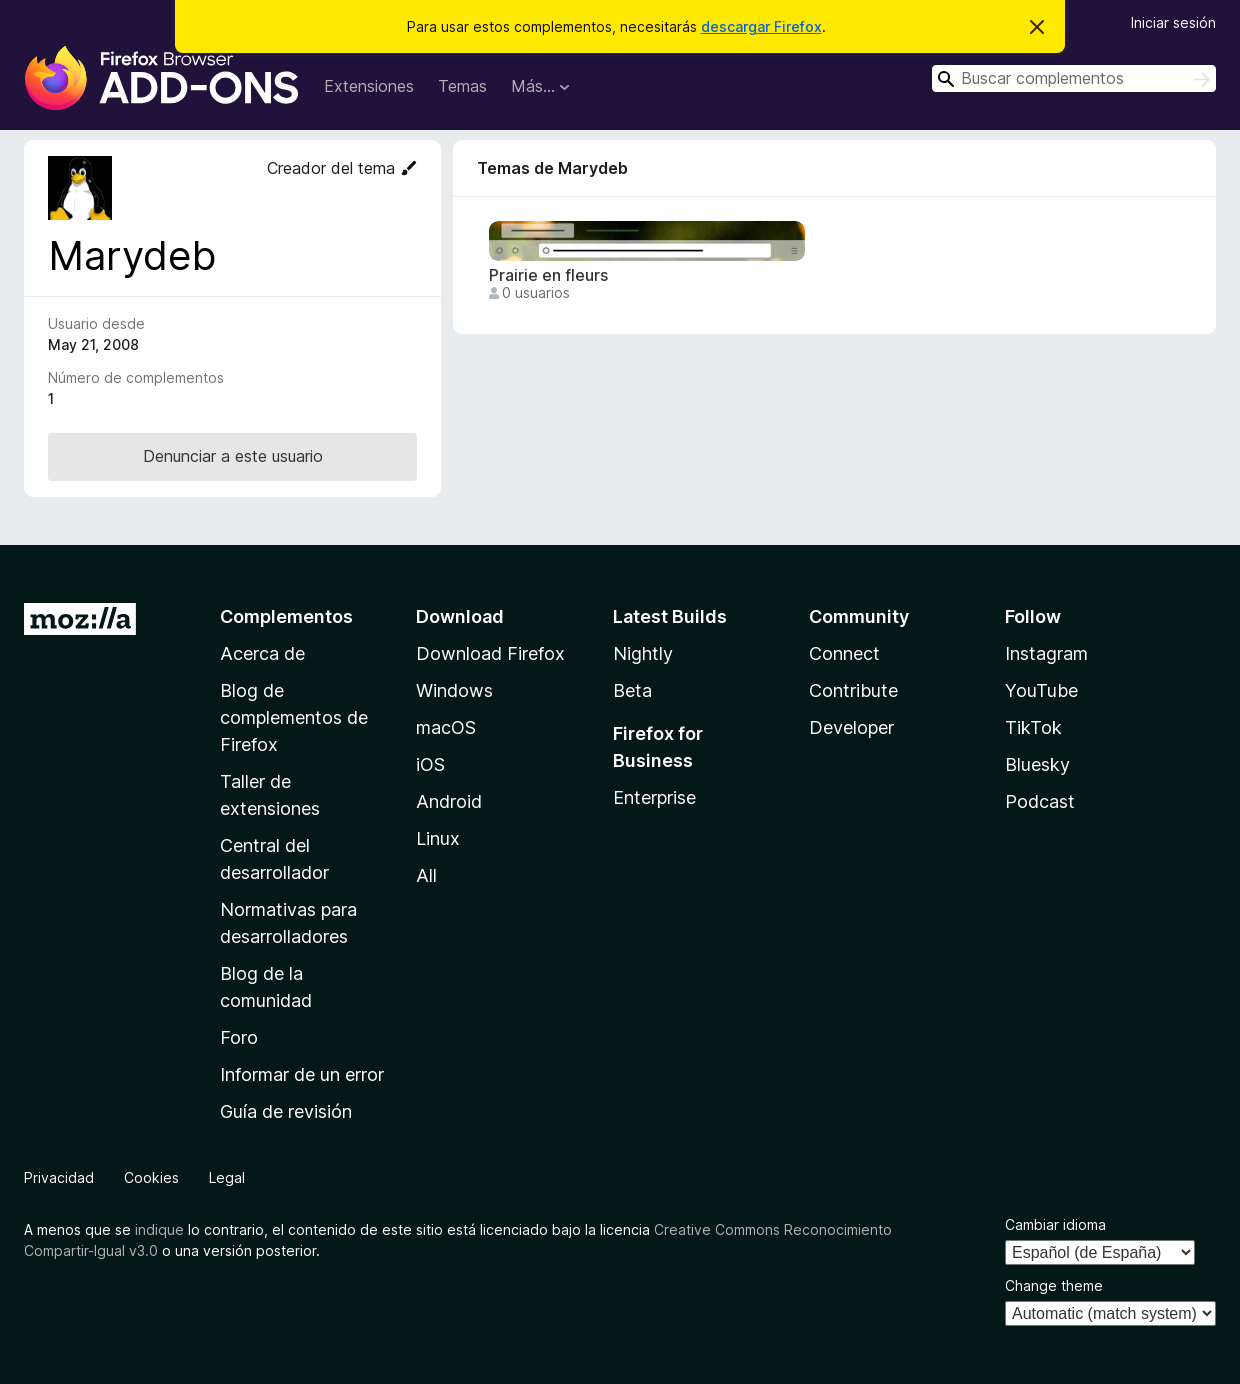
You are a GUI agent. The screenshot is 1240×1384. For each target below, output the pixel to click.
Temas (462, 86)
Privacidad (59, 1177)
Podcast (1040, 801)
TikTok (1033, 727)
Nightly (643, 653)
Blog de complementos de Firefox (294, 717)
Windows (454, 690)
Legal (227, 1177)
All (426, 875)
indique (159, 1229)
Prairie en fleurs (548, 275)
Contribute (853, 690)
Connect (844, 653)
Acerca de (262, 653)
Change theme (1054, 1285)
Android (449, 801)
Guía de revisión (286, 1111)
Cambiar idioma (1055, 1224)
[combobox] (1074, 78)
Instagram (1046, 653)
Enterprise (654, 797)
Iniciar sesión (1173, 22)
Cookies (151, 1177)
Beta (632, 690)
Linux (438, 838)
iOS (430, 764)
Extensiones (369, 86)
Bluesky (1037, 764)
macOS (446, 727)
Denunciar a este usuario (233, 456)
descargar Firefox (761, 26)
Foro (239, 1037)
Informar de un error (302, 1074)
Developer (851, 727)
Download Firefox (490, 653)
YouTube (1041, 690)
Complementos (286, 616)
